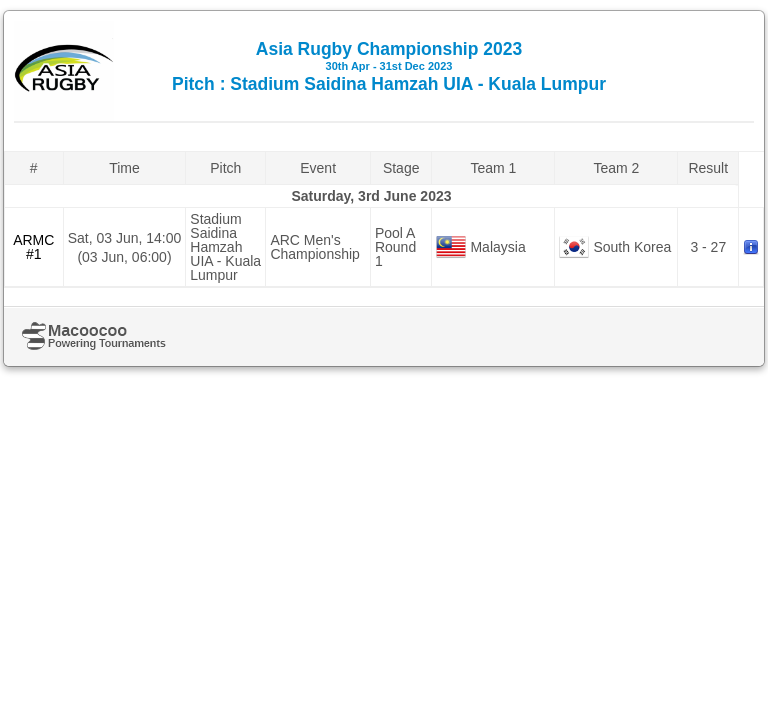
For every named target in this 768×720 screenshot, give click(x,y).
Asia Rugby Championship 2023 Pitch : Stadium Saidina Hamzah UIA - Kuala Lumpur (389, 66)
